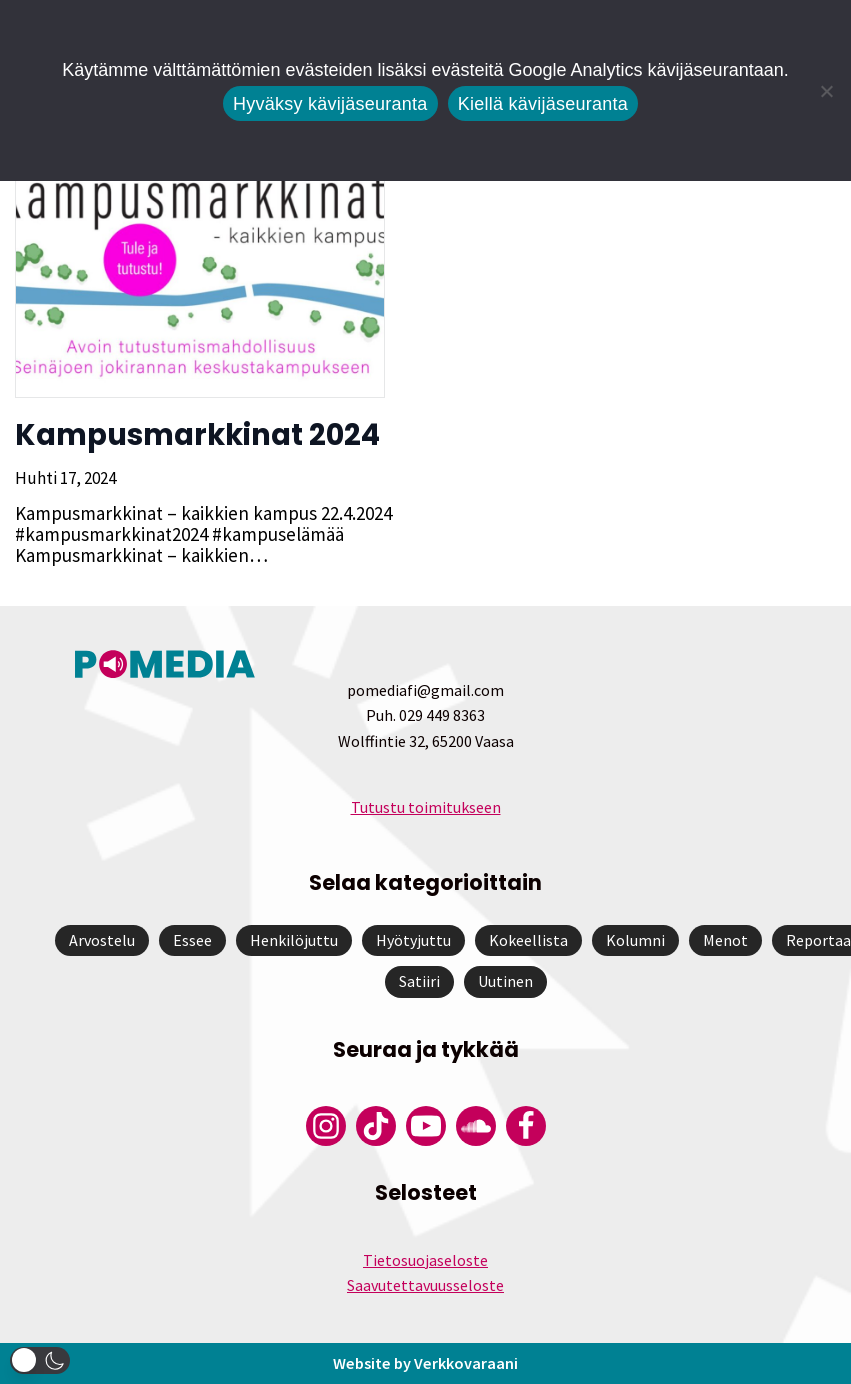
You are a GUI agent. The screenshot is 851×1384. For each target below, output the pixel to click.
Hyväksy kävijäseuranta (330, 104)
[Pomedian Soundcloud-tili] (476, 1126)
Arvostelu (102, 940)
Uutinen (505, 981)
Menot (725, 940)
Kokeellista (528, 940)
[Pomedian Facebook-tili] (526, 1126)
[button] (40, 1360)
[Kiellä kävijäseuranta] (826, 91)
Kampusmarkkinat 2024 (197, 435)
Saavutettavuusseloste (425, 1285)
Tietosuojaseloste (425, 1260)
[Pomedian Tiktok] (376, 1126)
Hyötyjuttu (413, 940)
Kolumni (635, 940)
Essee (192, 940)
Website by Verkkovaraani (426, 1363)
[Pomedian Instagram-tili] (326, 1126)
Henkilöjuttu (294, 940)
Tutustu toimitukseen (426, 807)
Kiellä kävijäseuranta (543, 104)
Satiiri (419, 981)
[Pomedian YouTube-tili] (426, 1126)
